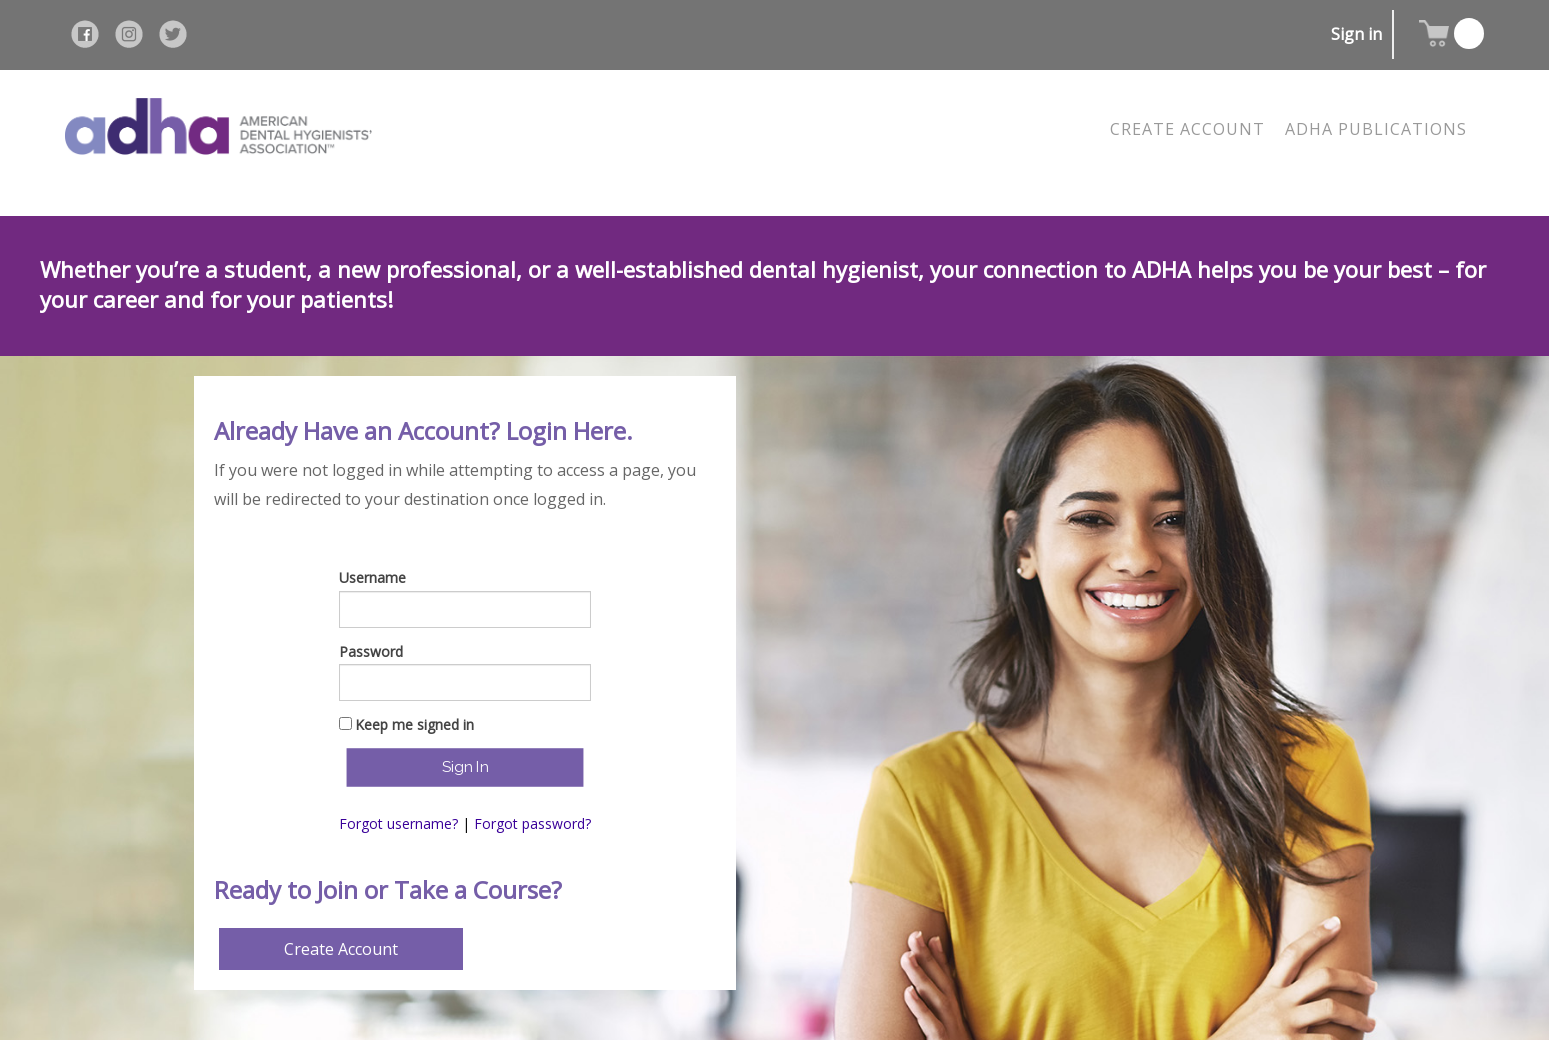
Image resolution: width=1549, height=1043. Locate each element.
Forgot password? (532, 823)
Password (371, 651)
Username (372, 577)
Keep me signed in (414, 724)
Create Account (341, 949)
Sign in (1356, 34)
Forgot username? (398, 823)
